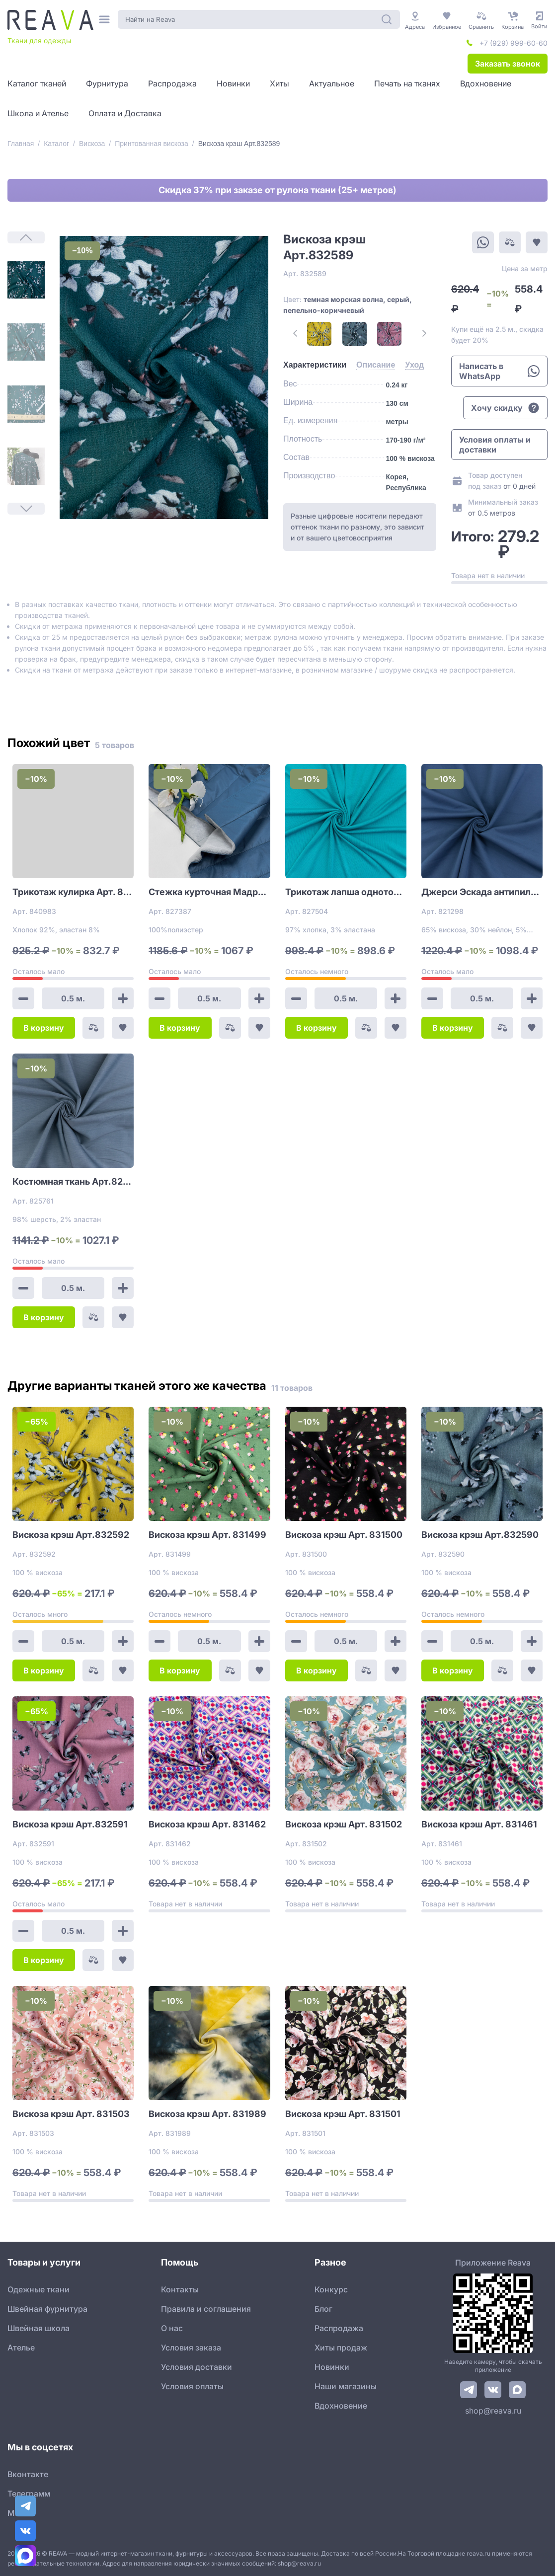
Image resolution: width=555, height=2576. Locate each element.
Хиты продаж (341, 2347)
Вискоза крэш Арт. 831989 (207, 2114)
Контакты (180, 2289)
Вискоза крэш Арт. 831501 (342, 2114)
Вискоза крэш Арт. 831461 (479, 1824)
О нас (172, 2328)
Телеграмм (28, 2494)
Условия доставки (196, 2367)
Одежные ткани (38, 2289)
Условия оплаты (192, 2386)
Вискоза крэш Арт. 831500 (343, 1534)
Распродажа (339, 2328)
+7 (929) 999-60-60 (513, 43)
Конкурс (331, 2289)
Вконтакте (27, 2474)
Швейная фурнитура (47, 2309)
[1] (26, 280)
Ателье (21, 2347)
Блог (323, 2309)
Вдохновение (341, 2406)
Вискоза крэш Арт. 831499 (207, 1534)
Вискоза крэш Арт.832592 (70, 1534)
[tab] (314, 365)
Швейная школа (38, 2328)
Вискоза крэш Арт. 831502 (343, 1824)
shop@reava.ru (493, 2411)
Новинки (332, 2367)
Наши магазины (346, 2386)
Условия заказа (191, 2347)
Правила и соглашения (206, 2309)
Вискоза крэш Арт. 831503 (71, 2114)
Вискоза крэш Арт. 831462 (207, 1824)
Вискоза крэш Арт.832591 (70, 1824)
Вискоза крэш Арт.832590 (480, 1534)
